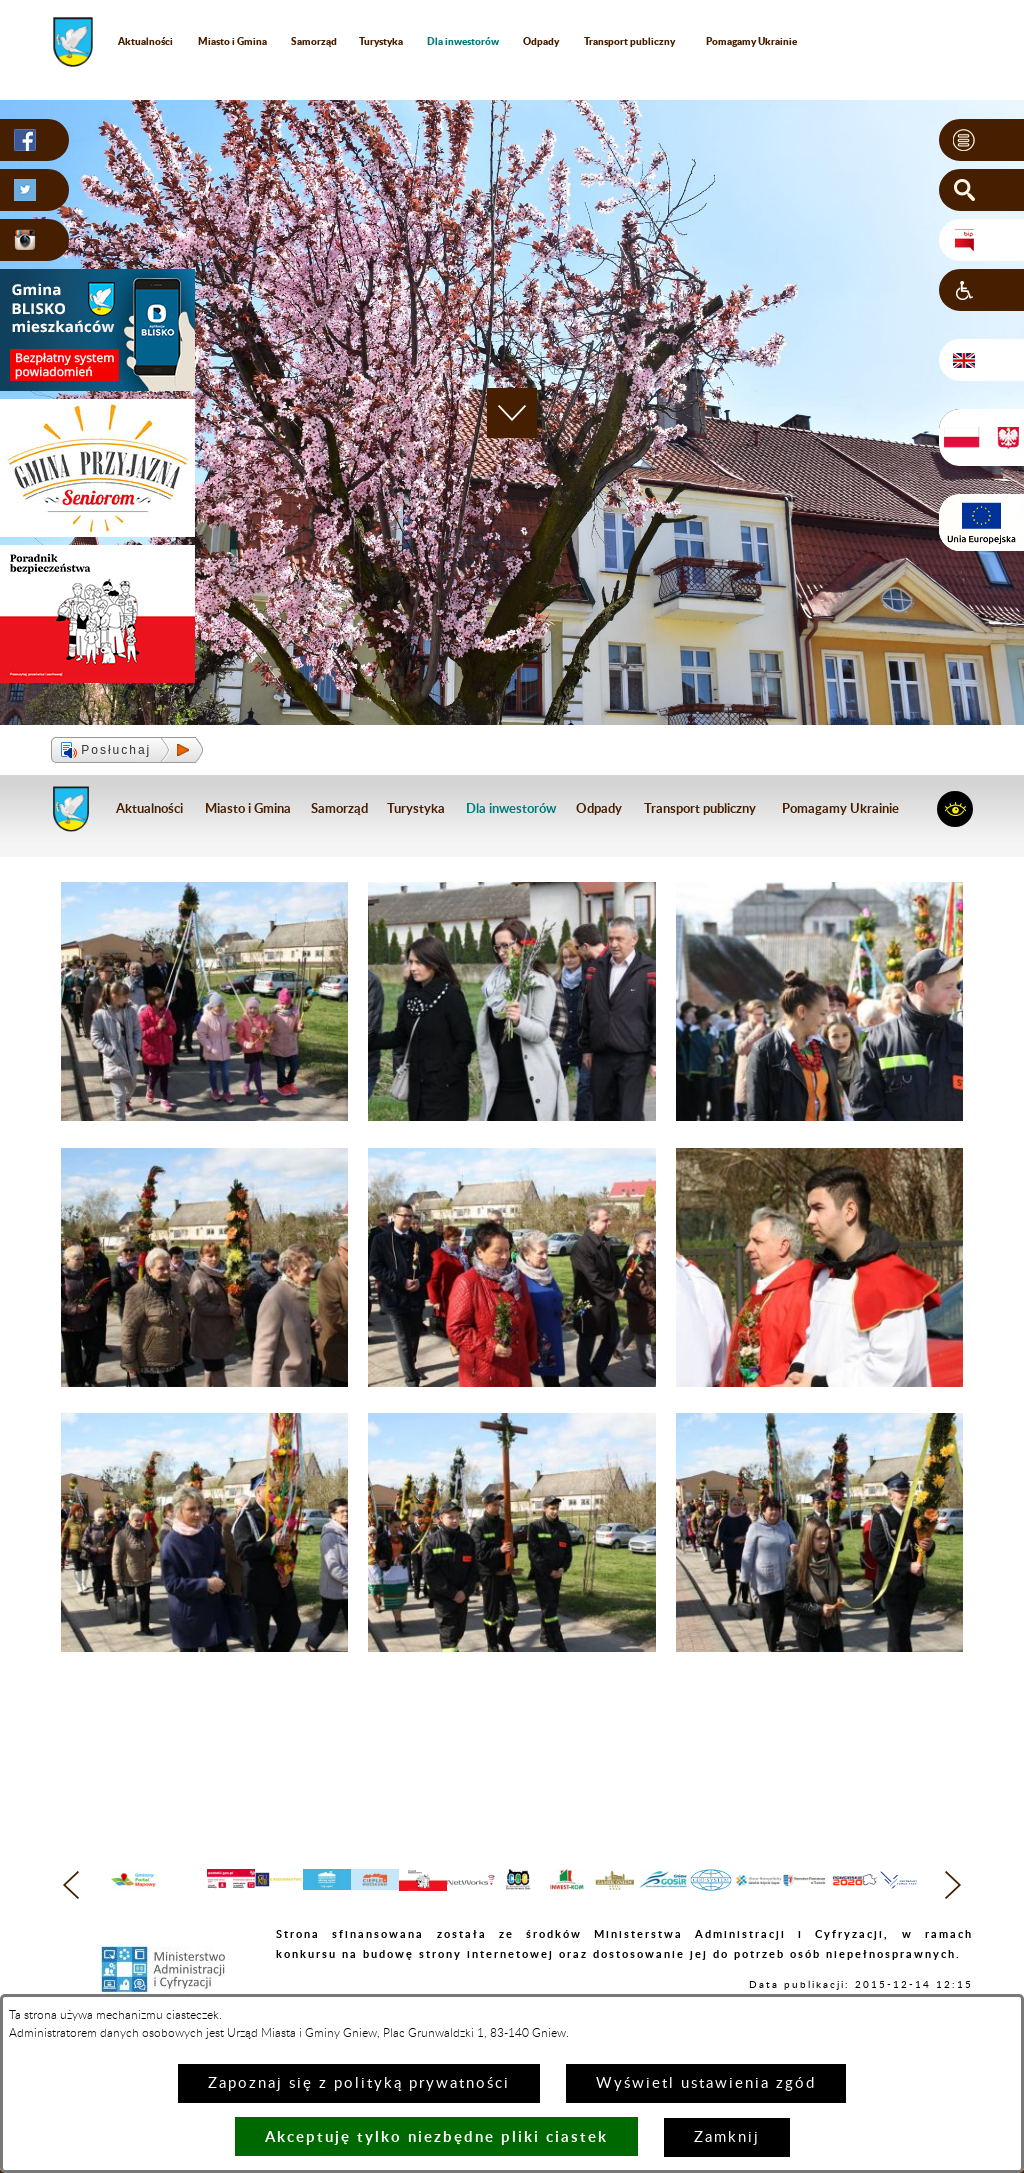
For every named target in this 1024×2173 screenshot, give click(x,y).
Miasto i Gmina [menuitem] (232, 41)
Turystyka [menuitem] (381, 41)
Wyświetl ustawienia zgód (706, 2083)
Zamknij (727, 2137)
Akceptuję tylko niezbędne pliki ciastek (436, 2136)
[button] (981, 140)
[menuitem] (463, 41)
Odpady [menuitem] (541, 41)
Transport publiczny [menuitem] (629, 41)
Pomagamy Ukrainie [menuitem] (751, 41)
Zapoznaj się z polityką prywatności (359, 2083)
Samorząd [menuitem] (314, 41)
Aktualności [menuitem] (145, 41)
